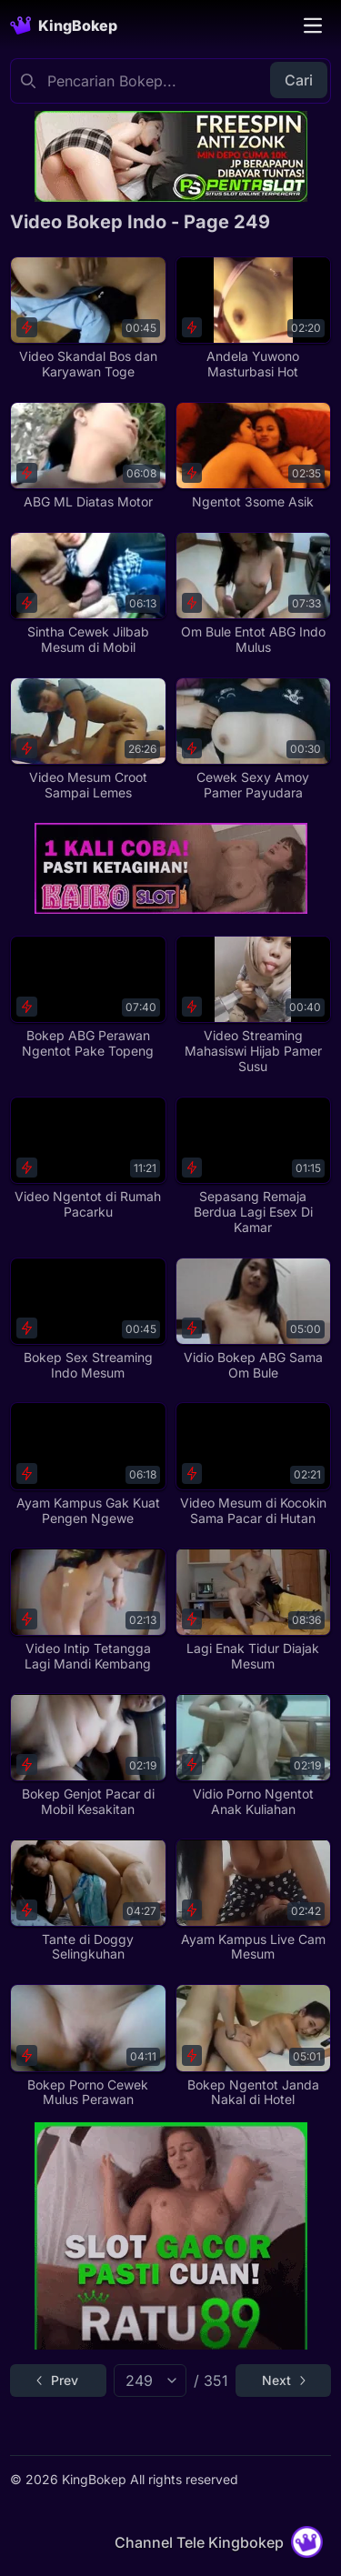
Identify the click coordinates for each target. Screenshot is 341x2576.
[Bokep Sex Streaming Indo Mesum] (87, 1319)
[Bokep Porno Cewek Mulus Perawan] (87, 2046)
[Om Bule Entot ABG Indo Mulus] (253, 594)
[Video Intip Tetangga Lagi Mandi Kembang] (87, 1609)
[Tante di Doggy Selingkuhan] (87, 1900)
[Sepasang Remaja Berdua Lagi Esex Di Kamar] (253, 1166)
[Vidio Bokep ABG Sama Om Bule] (253, 1319)
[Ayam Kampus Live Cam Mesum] (253, 1900)
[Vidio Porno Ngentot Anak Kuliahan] (253, 1755)
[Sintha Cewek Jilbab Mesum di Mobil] (87, 594)
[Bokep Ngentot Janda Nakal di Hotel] (253, 2046)
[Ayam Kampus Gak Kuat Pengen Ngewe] (87, 1464)
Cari (299, 80)
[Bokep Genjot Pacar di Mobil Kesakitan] (87, 1755)
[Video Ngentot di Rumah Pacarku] (87, 1158)
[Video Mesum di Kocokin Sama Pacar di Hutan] (253, 1464)
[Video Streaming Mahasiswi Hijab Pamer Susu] (253, 1005)
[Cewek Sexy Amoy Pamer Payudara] (253, 739)
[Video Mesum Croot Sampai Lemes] (87, 739)
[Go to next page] (283, 2380)
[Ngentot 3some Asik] (253, 456)
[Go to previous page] (57, 2380)
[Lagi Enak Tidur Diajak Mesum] (253, 1609)
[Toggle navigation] (313, 25)
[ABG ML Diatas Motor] (87, 456)
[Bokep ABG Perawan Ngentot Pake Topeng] (87, 997)
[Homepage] (63, 25)
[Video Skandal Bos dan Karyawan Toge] (87, 318)
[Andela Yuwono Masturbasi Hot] (253, 318)
